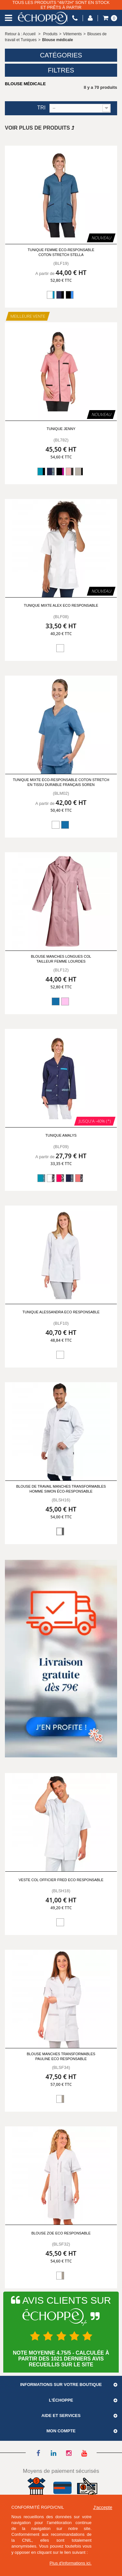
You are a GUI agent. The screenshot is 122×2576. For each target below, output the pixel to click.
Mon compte (61, 2431)
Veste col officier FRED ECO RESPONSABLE (61, 1880)
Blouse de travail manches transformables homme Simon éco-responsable (61, 1488)
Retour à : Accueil (20, 34)
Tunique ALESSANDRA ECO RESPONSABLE (61, 1312)
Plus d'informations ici (69, 2563)
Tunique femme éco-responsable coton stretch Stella (61, 252)
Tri (41, 107)
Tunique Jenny (61, 429)
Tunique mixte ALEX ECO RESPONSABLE (61, 605)
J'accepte (102, 2507)
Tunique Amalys (61, 1135)
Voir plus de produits (39, 128)
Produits (50, 34)
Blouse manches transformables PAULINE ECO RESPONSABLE (61, 2056)
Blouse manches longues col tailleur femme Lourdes (61, 958)
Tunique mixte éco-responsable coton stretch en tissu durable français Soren (61, 782)
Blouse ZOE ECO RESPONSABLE (60, 2233)
